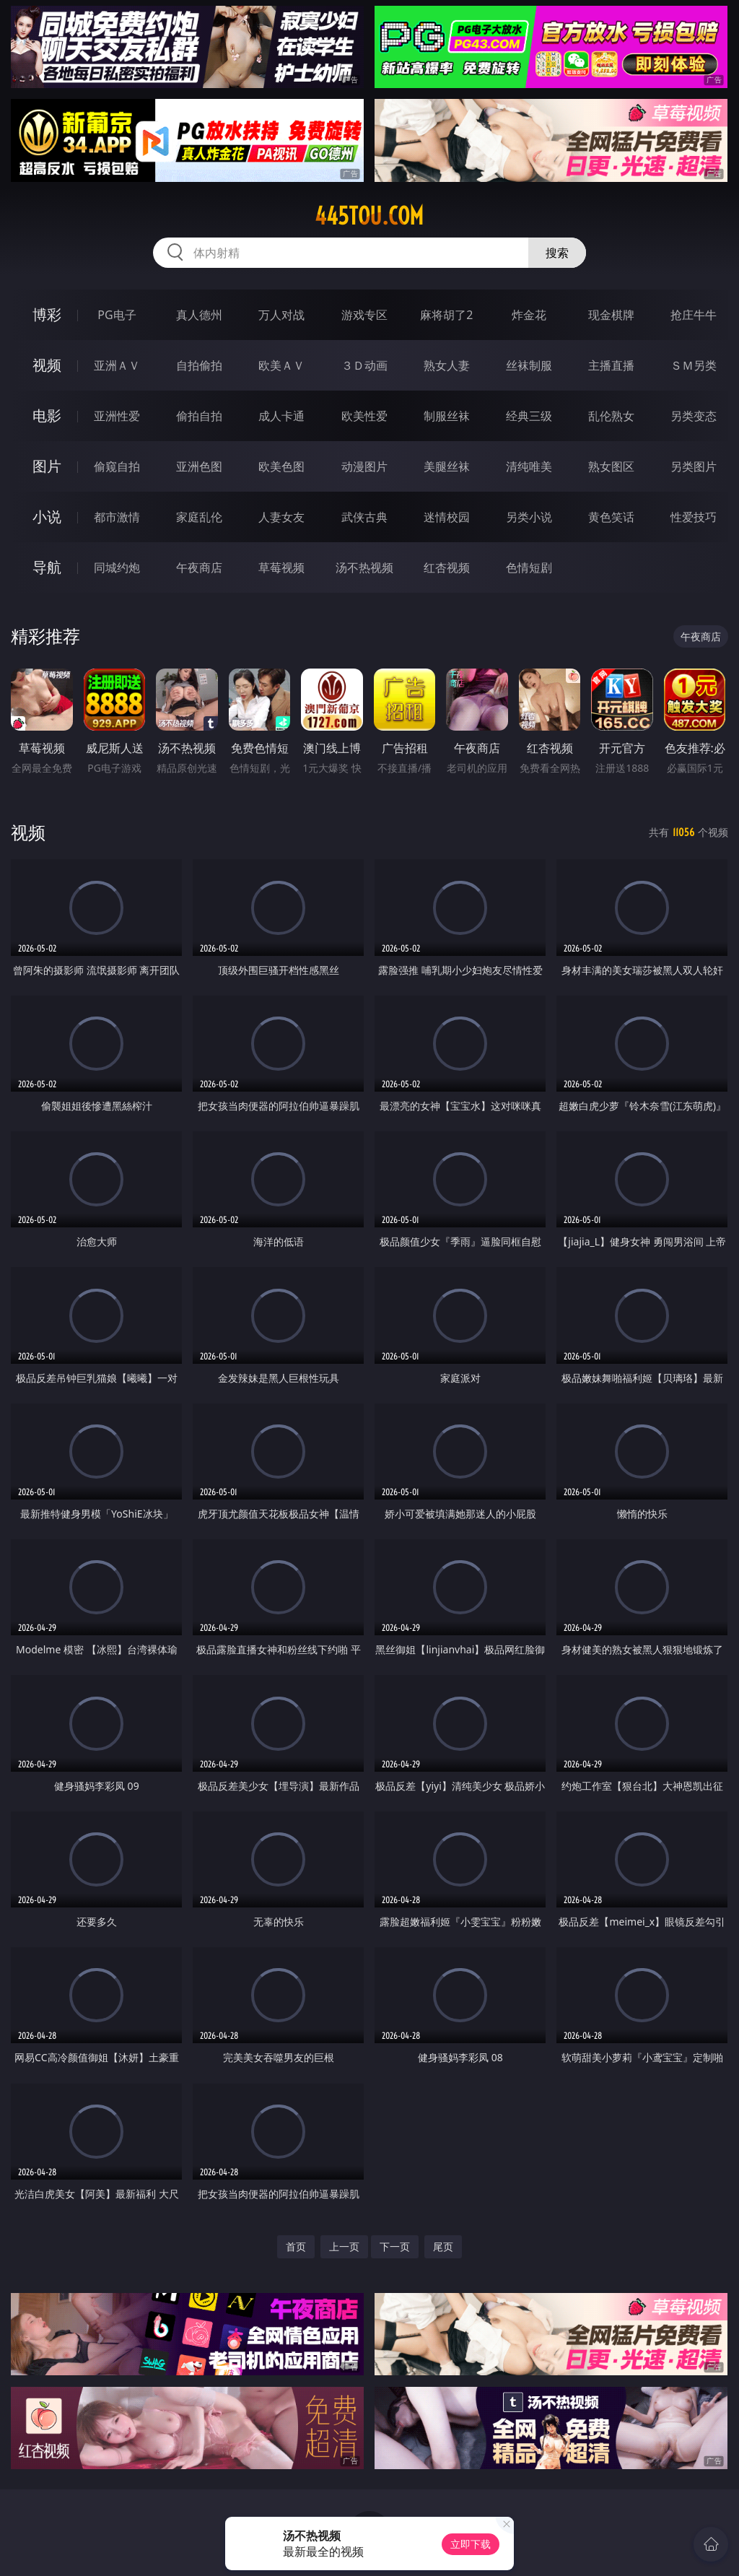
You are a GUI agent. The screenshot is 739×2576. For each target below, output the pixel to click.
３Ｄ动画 (364, 365)
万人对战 (281, 315)
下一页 (395, 2246)
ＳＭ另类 (693, 365)
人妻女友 (281, 517)
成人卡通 (281, 416)
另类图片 (693, 466)
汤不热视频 (364, 567)
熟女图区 (611, 466)
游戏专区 (364, 315)
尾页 (443, 2246)
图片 (46, 466)
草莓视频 (281, 567)
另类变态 (693, 416)
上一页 (344, 2246)
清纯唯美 (529, 466)
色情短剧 (529, 567)
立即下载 (470, 2544)
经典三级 (529, 416)
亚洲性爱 (117, 416)
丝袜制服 (529, 365)
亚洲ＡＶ (117, 365)
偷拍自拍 (199, 416)
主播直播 (611, 365)
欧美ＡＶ (281, 365)
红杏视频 (447, 567)
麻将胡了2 (446, 315)
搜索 (557, 253)
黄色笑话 (611, 517)
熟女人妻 (447, 365)
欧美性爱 (364, 416)
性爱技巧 (693, 517)
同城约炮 (117, 567)
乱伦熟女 (611, 416)
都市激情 (117, 517)
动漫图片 (364, 466)
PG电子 (116, 315)
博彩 (46, 314)
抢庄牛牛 (693, 315)
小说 (46, 516)
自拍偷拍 (199, 365)
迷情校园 (447, 517)
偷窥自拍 (117, 466)
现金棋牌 (611, 315)
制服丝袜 (447, 416)
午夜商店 (199, 567)
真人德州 (199, 315)
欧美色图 (281, 466)
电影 (46, 415)
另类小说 (529, 517)
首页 (296, 2246)
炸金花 (529, 315)
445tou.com (369, 215)
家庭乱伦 (199, 517)
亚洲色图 (199, 466)
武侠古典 (364, 517)
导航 (46, 567)
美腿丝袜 (447, 466)
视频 (46, 365)
